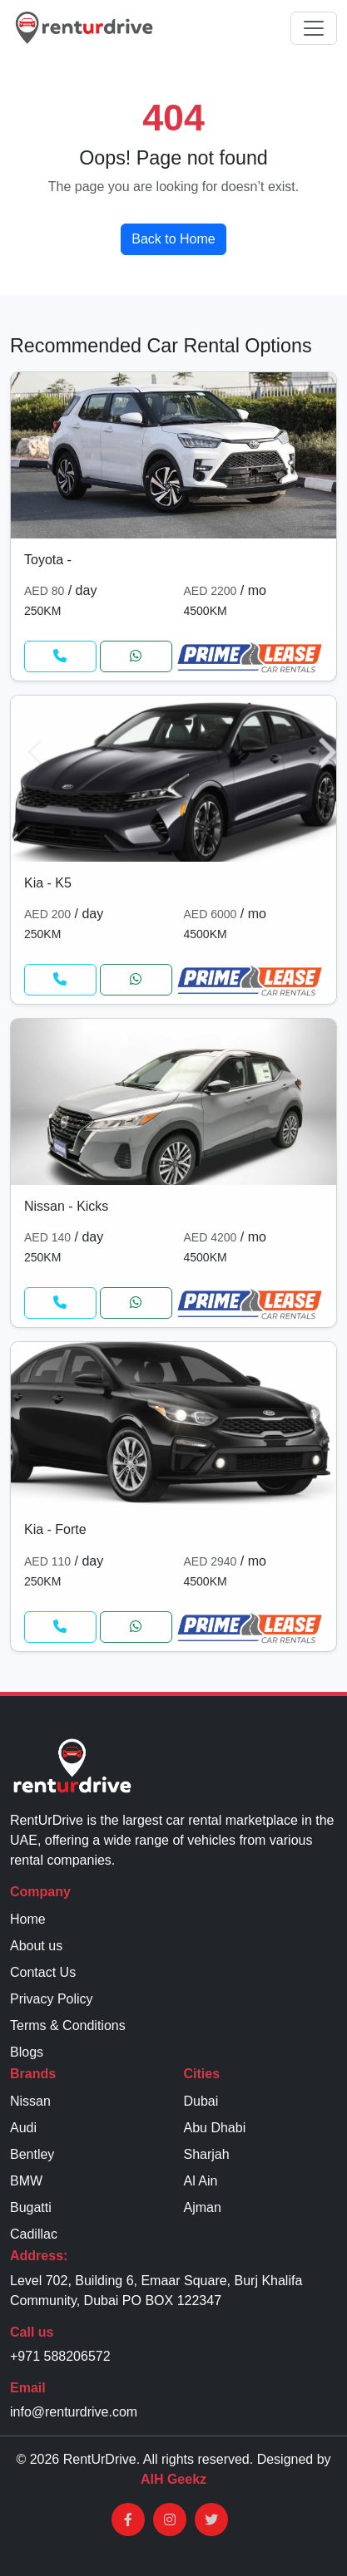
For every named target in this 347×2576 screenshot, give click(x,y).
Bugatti (31, 2207)
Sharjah (207, 2154)
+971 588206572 (60, 2356)
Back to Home (173, 239)
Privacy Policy (51, 1999)
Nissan (30, 2101)
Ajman (202, 2207)
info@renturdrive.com (73, 2412)
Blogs (26, 2052)
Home (28, 1919)
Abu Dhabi (215, 2128)
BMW (26, 2181)
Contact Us (43, 1972)
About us (36, 1946)
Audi (23, 2128)
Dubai (201, 2101)
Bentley (32, 2154)
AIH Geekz (173, 2479)
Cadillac (33, 2234)
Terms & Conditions (68, 2025)
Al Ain (201, 2181)
